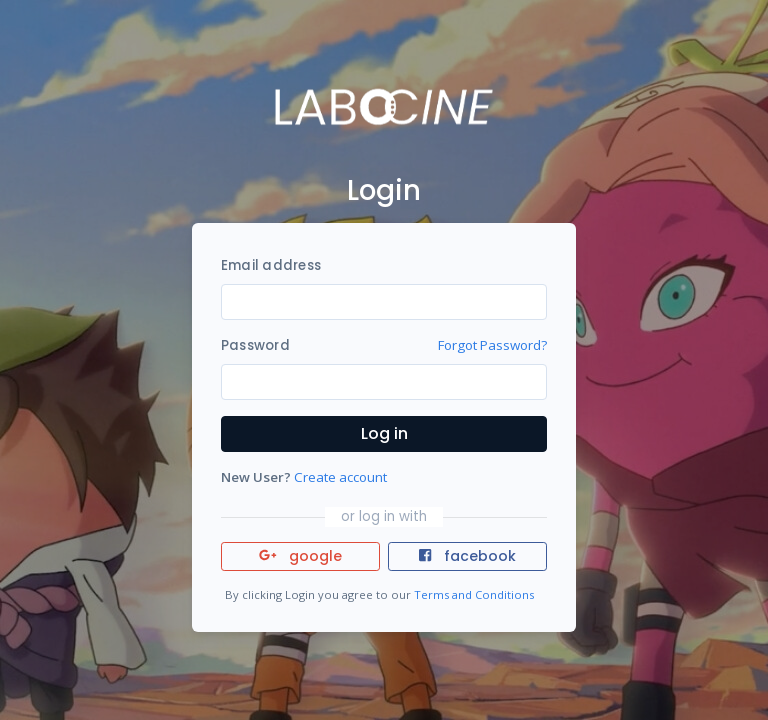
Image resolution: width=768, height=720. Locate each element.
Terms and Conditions (474, 594)
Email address (271, 265)
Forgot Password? (492, 345)
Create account (340, 477)
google (300, 556)
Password (255, 345)
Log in (384, 433)
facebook (467, 556)
